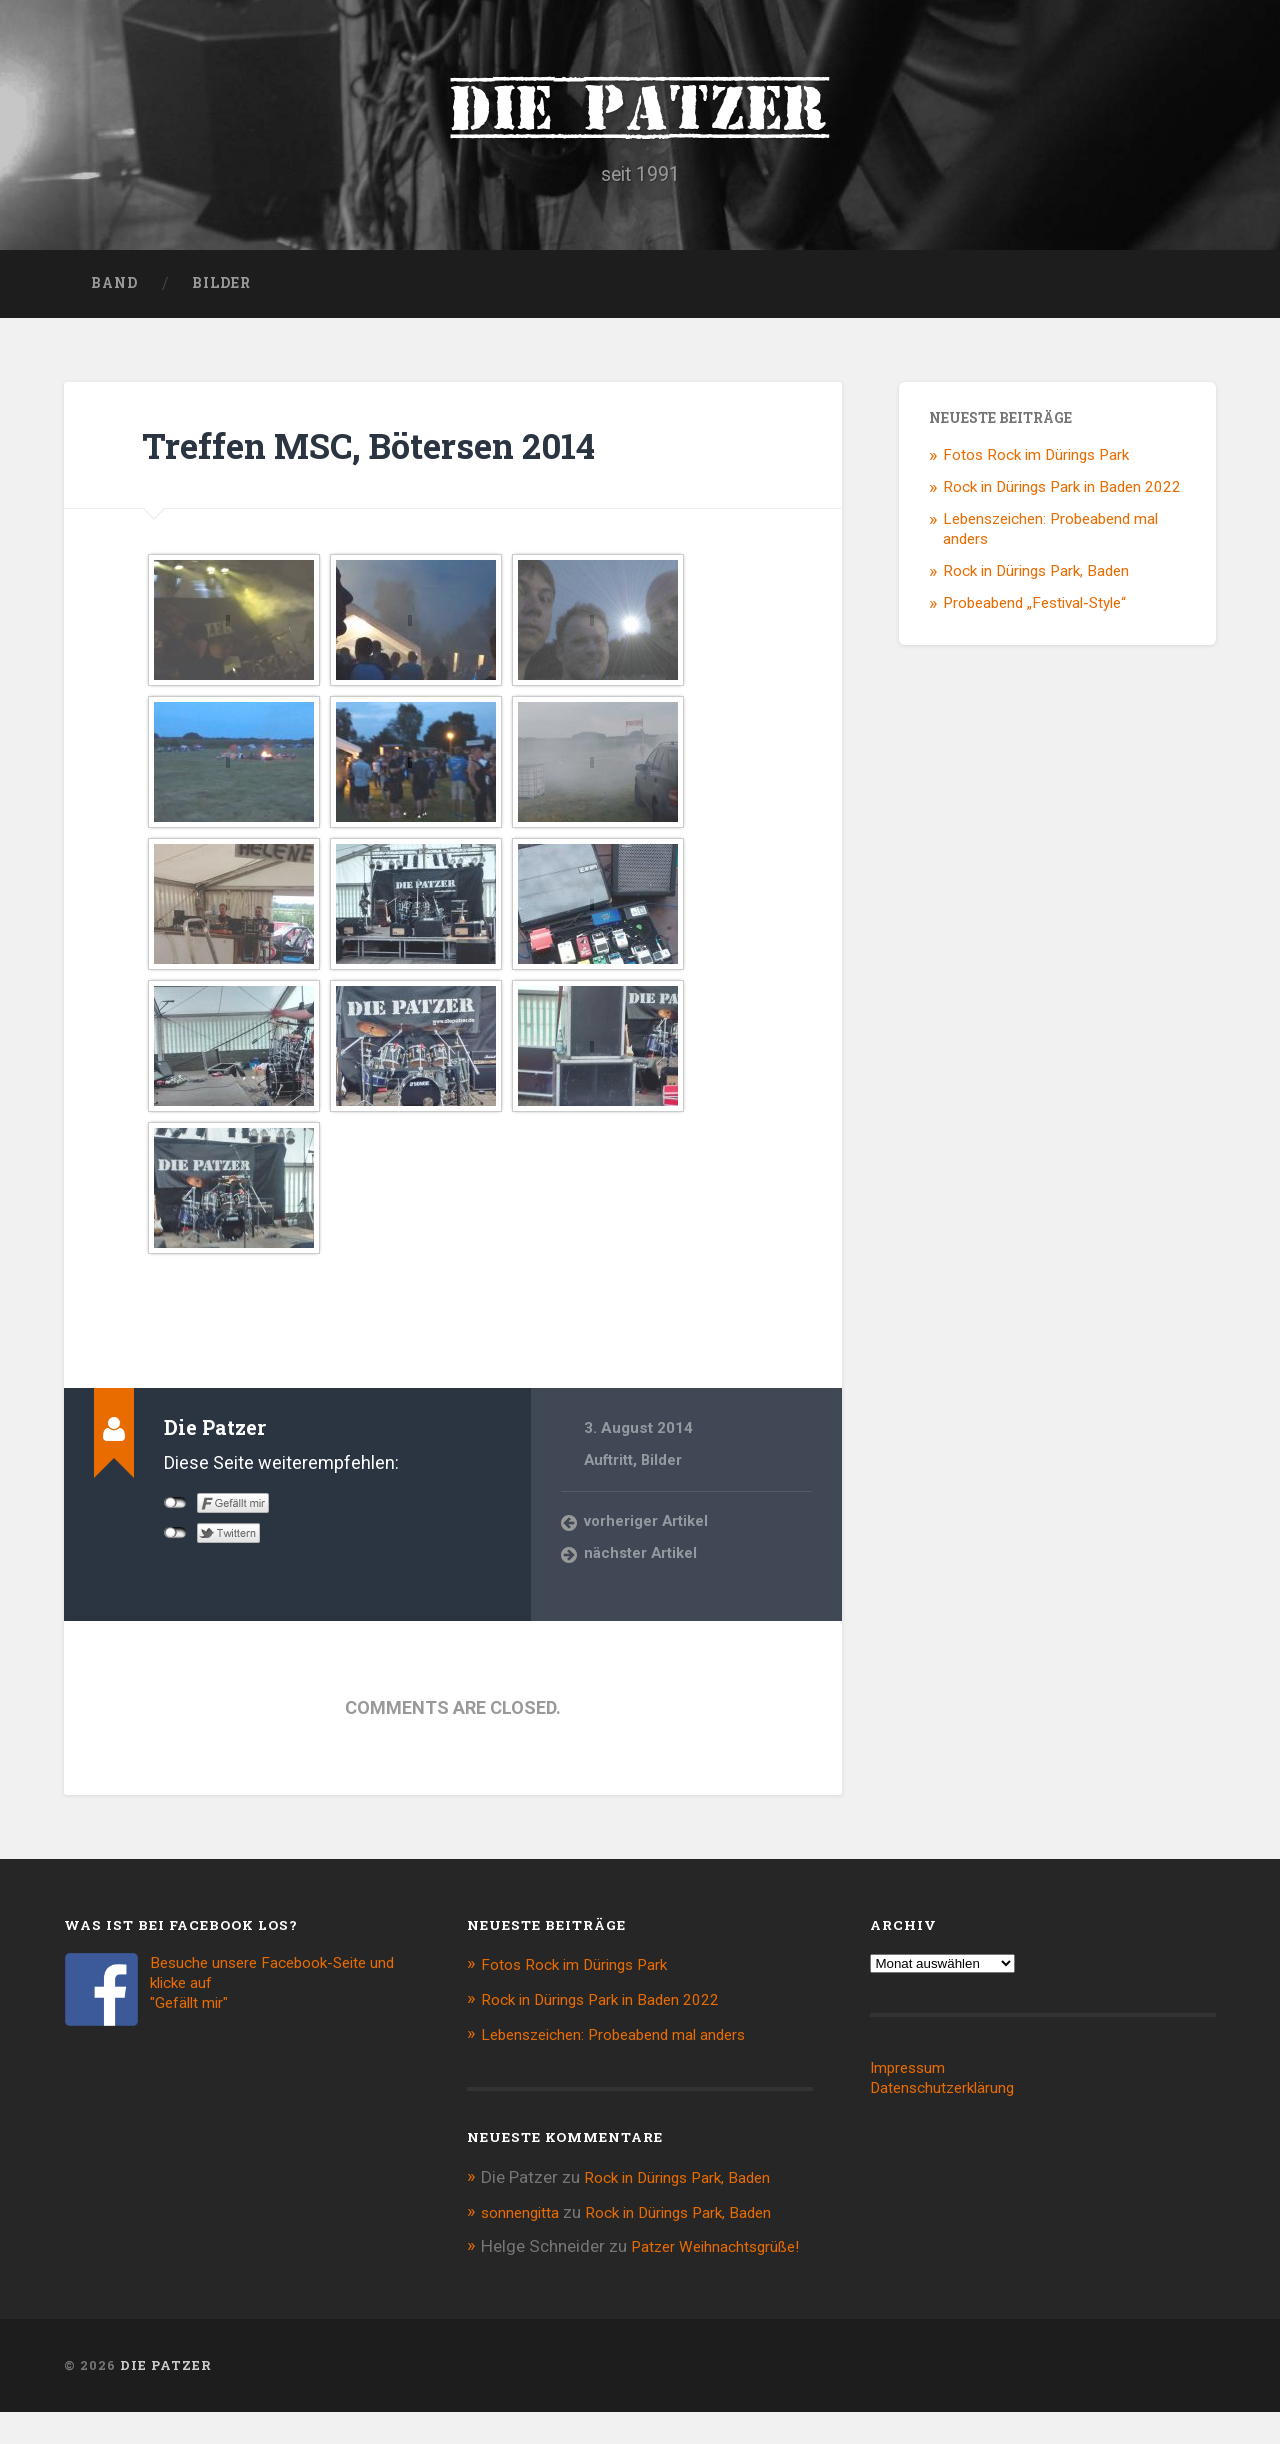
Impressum (913, 2081)
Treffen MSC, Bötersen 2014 (408, 457)
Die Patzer (640, 110)
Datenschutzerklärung (952, 2101)
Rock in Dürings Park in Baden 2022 (1062, 500)
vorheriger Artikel (647, 1535)
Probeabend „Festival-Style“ (1034, 616)
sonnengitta (526, 2222)
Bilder (221, 296)
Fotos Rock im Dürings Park (1036, 469)
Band (114, 296)
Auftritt (609, 1473)
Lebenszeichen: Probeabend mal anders (630, 2046)
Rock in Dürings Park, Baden (1036, 584)
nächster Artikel (641, 1567)
